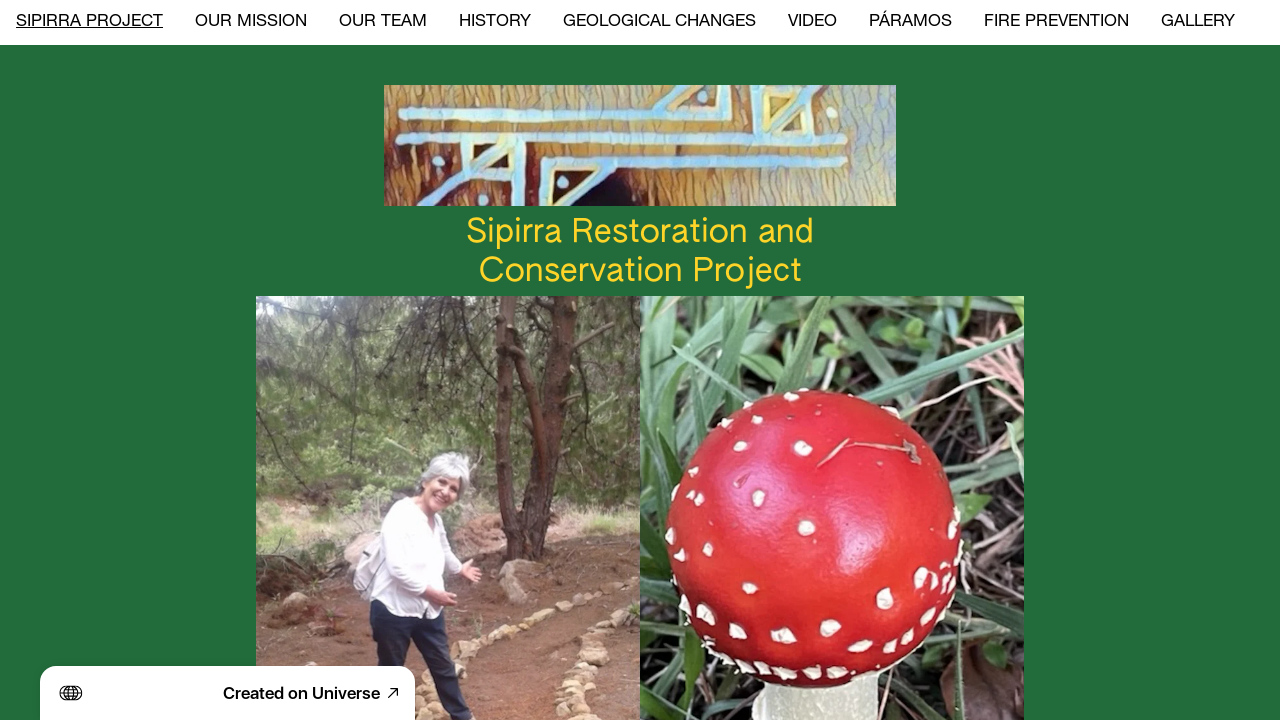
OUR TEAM (383, 22)
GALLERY (1198, 22)
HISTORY (495, 22)
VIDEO (812, 22)
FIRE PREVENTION (1056, 22)
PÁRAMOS (910, 22)
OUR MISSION (251, 22)
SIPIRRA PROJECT (89, 22)
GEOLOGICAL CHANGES (659, 22)
